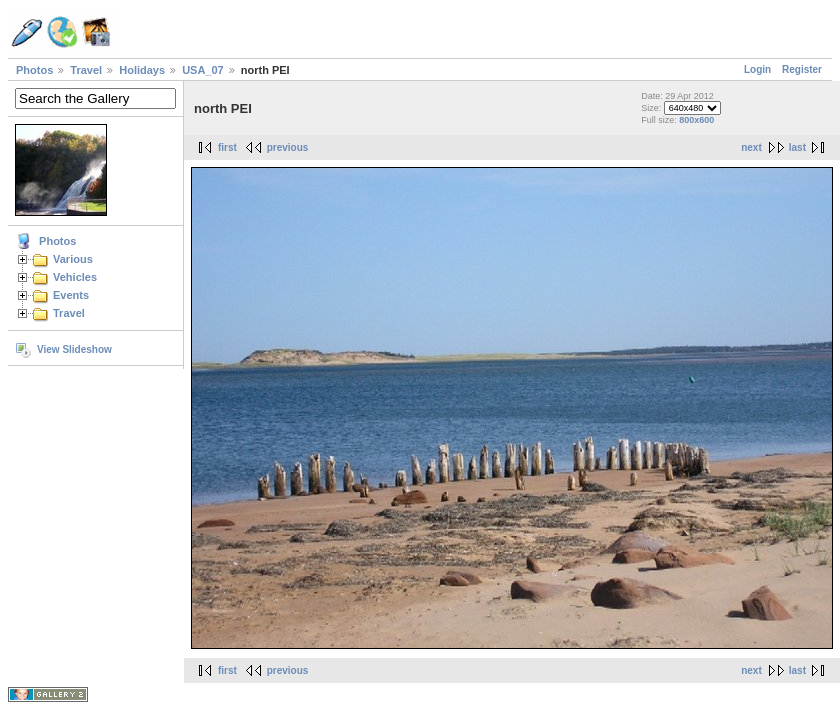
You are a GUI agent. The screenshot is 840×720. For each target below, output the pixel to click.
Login (757, 69)
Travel (86, 70)
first (227, 147)
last (797, 147)
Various (73, 259)
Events (71, 295)
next (751, 147)
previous (288, 147)
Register (802, 69)
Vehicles (75, 277)
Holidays (142, 70)
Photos (34, 70)
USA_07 (203, 70)
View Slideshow (74, 349)
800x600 (696, 120)
